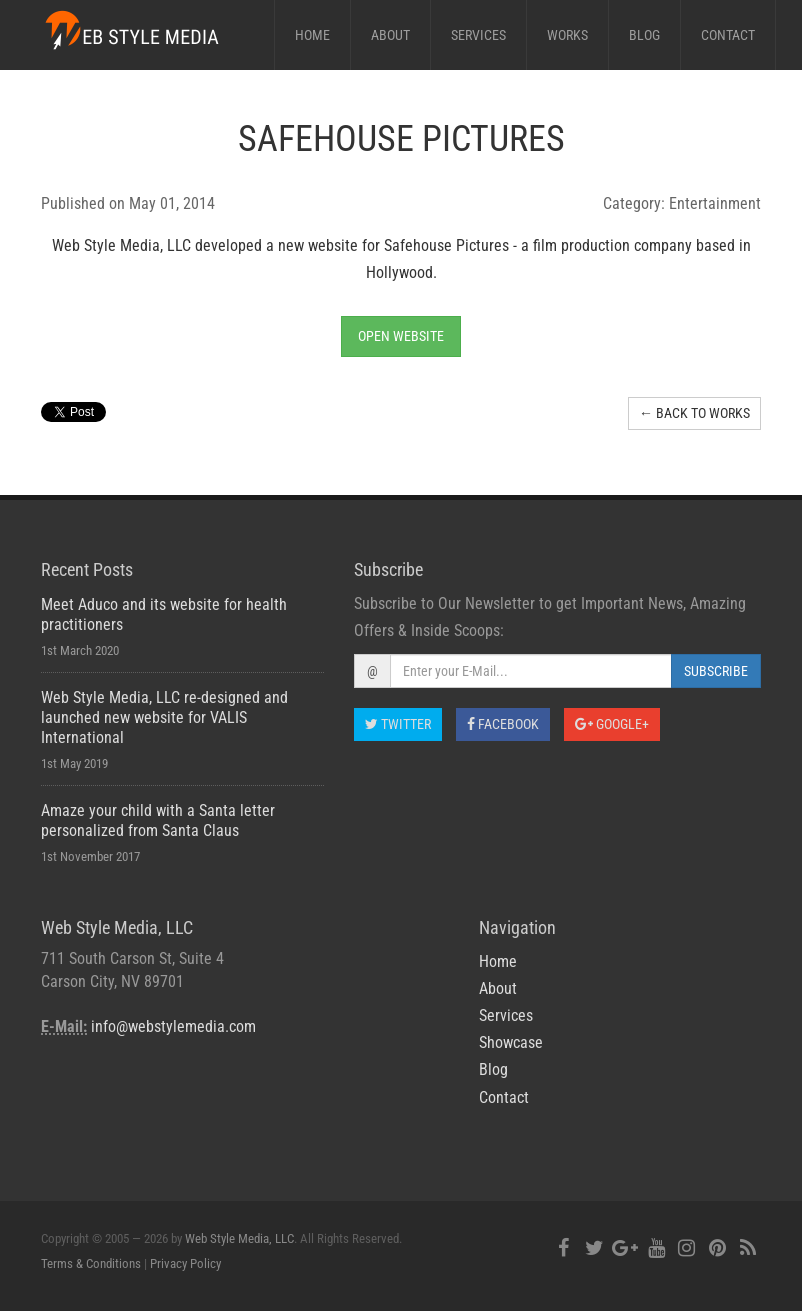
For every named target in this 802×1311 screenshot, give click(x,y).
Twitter (398, 724)
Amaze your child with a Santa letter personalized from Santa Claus (158, 820)
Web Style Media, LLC (239, 1238)
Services (478, 35)
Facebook (503, 724)
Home (312, 35)
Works (567, 35)
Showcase (511, 1042)
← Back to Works (694, 413)
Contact (728, 35)
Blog (644, 35)
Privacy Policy (185, 1263)
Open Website (401, 336)
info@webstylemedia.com (173, 1026)
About (390, 35)
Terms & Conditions (91, 1263)
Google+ (612, 724)
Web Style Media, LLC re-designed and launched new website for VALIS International (164, 717)
